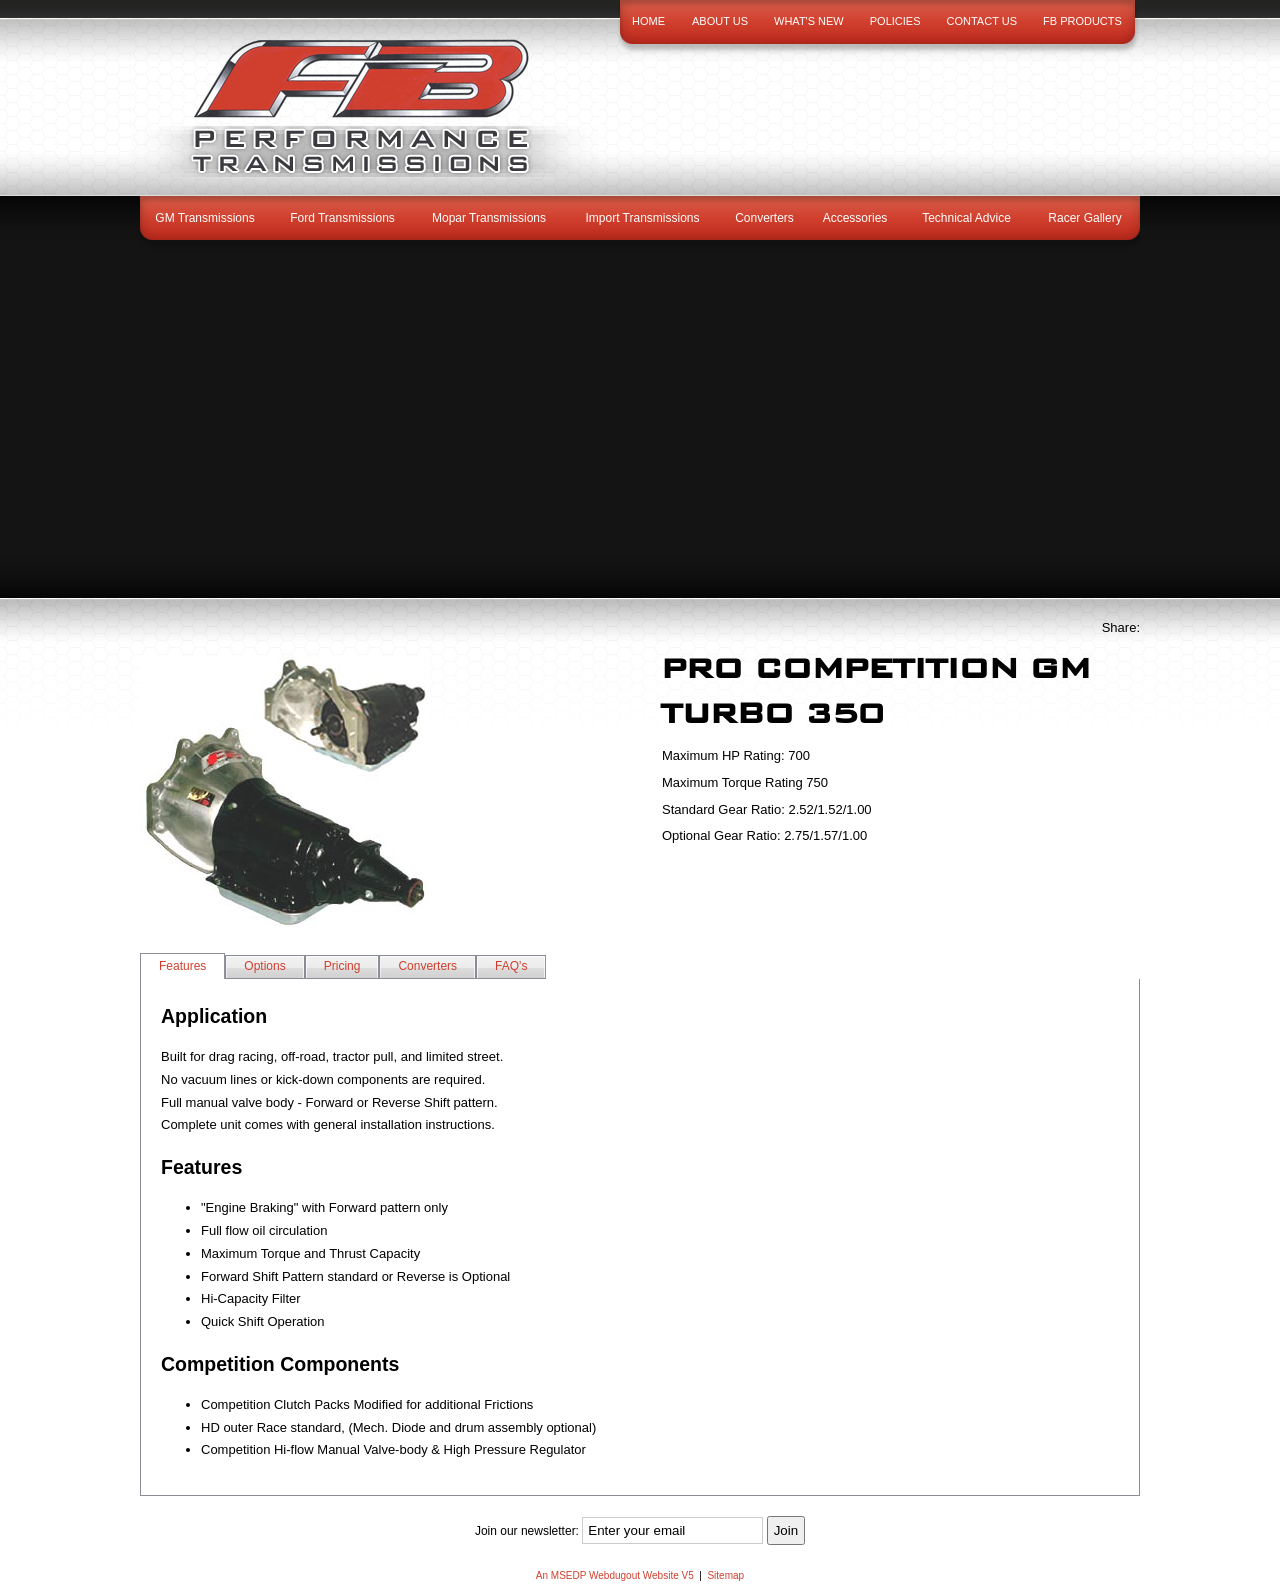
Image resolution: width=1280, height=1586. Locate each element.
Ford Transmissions (342, 218)
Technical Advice (966, 218)
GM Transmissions (204, 218)
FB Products (1082, 21)
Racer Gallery (1084, 218)
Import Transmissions (642, 218)
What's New (809, 21)
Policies (895, 21)
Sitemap (725, 1575)
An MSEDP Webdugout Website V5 (615, 1575)
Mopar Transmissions (489, 218)
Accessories (855, 218)
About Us (720, 21)
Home (648, 21)
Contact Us (982, 21)
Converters (764, 218)
